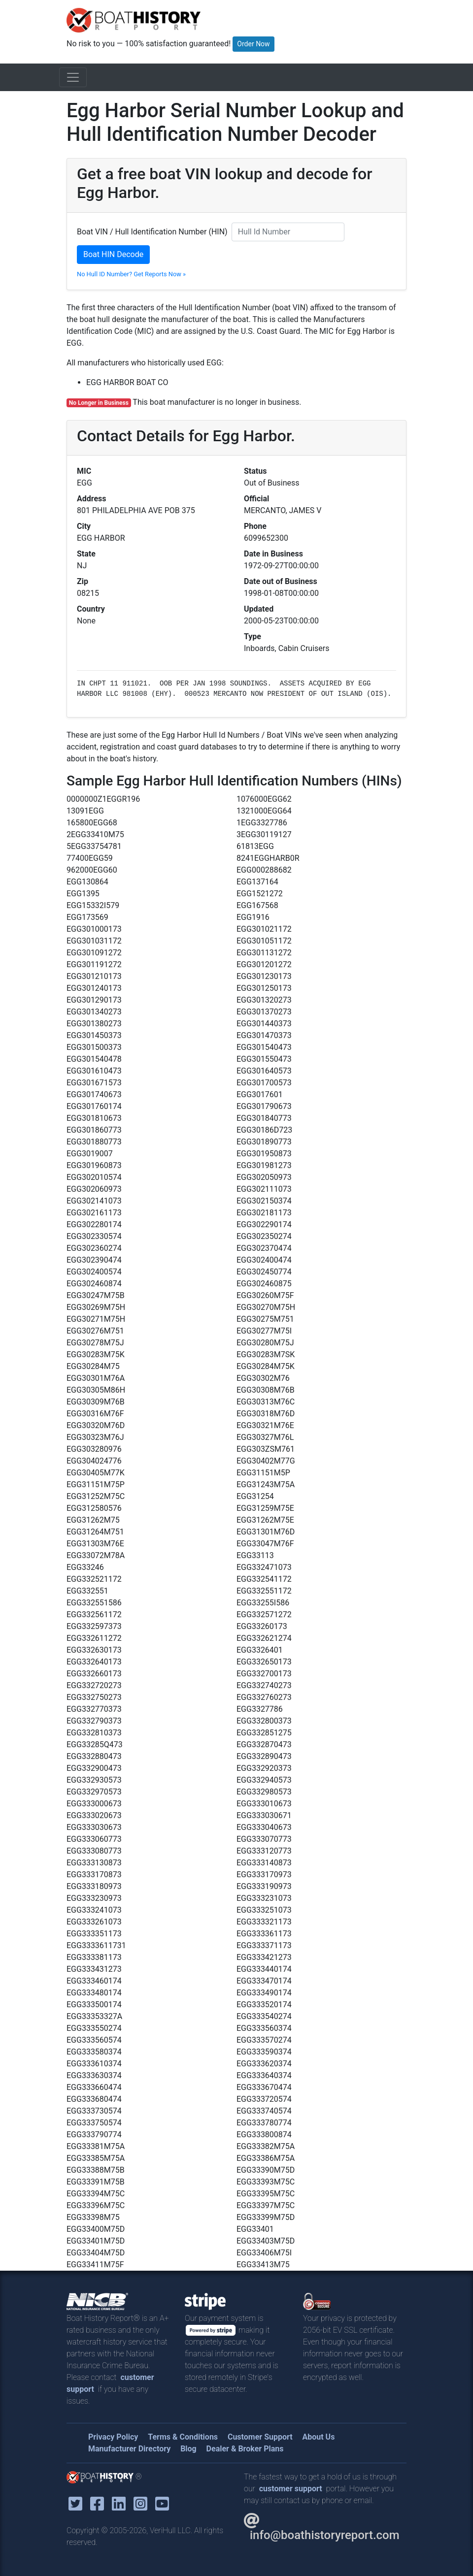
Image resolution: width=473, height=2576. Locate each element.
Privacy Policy (113, 2437)
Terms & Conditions (183, 2437)
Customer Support (260, 2437)
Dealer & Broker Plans (245, 2448)
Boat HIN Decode (113, 254)
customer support (290, 2488)
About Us (318, 2437)
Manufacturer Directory (129, 2448)
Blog (188, 2448)
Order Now (253, 44)
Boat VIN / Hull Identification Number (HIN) (152, 231)
